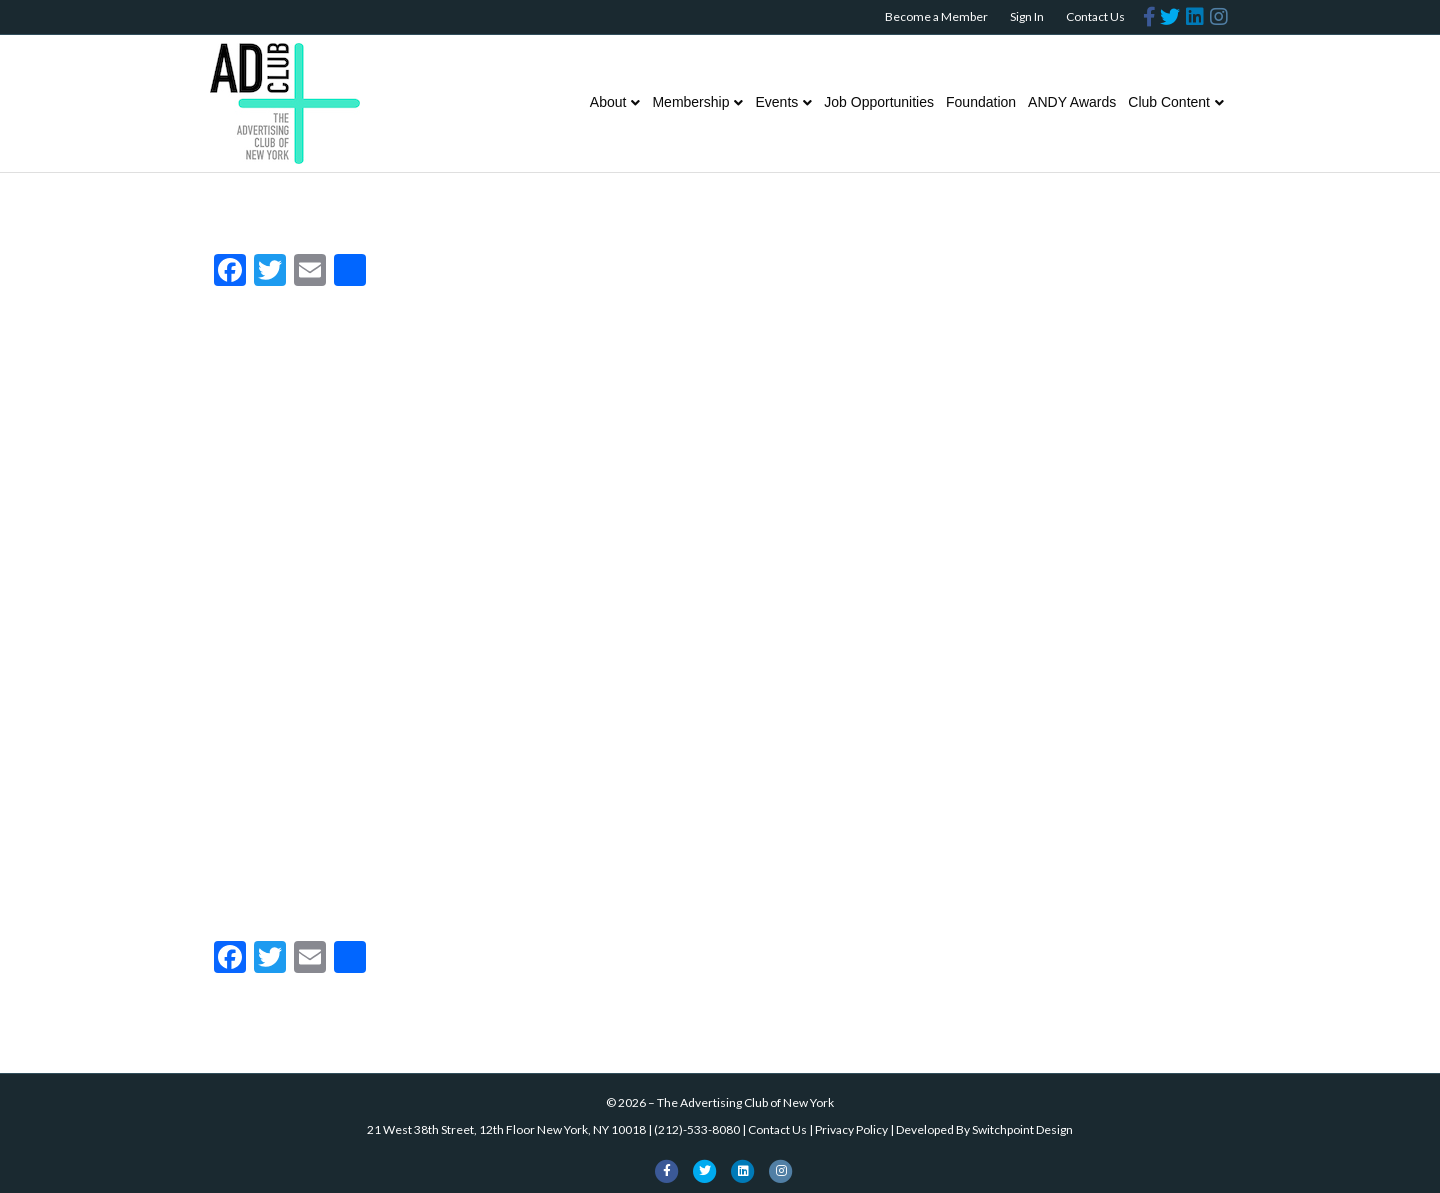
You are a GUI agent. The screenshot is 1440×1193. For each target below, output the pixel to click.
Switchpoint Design (1022, 1129)
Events (776, 102)
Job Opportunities (879, 102)
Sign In (1027, 16)
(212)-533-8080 (697, 1129)
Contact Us (1095, 16)
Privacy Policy (851, 1129)
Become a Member (936, 16)
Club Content (1169, 102)
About (608, 102)
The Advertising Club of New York (745, 1102)
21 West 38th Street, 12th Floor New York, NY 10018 (506, 1129)
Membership (690, 102)
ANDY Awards (1072, 102)
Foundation (981, 102)
